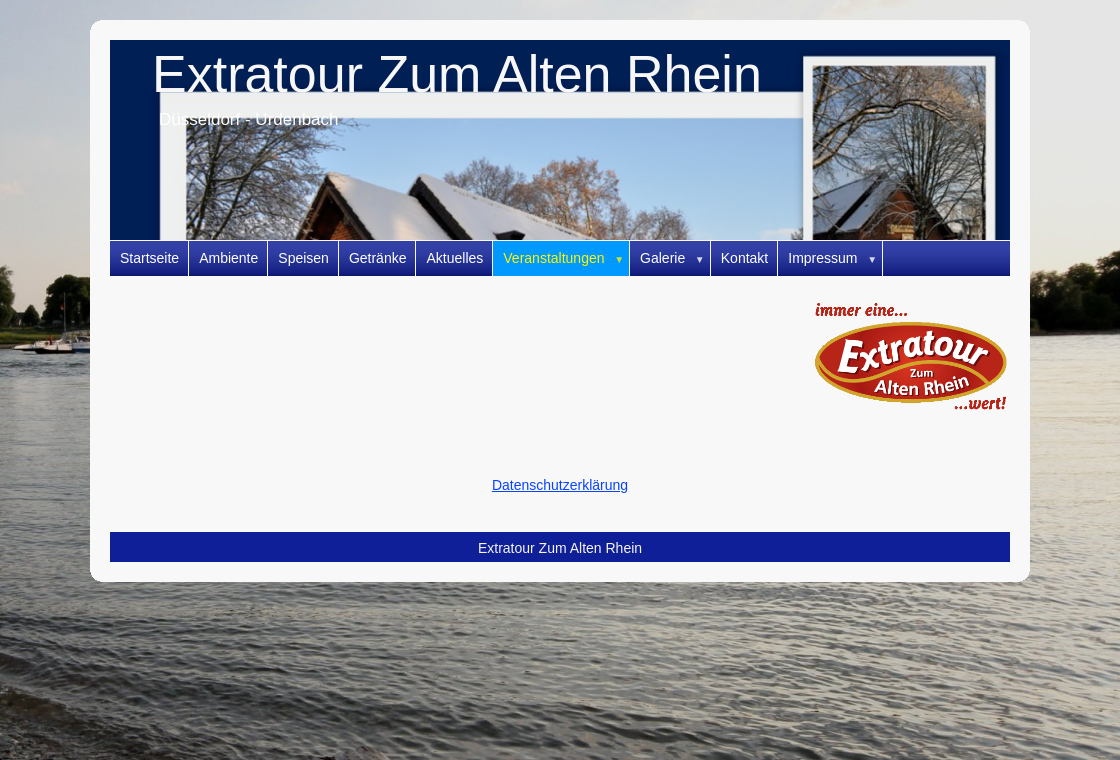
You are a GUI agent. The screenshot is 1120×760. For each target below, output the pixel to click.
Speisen (303, 258)
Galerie (675, 258)
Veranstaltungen (566, 258)
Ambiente (228, 258)
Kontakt (744, 258)
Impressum (835, 258)
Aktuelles (454, 258)
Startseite (149, 258)
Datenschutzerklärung (560, 485)
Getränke (378, 258)
